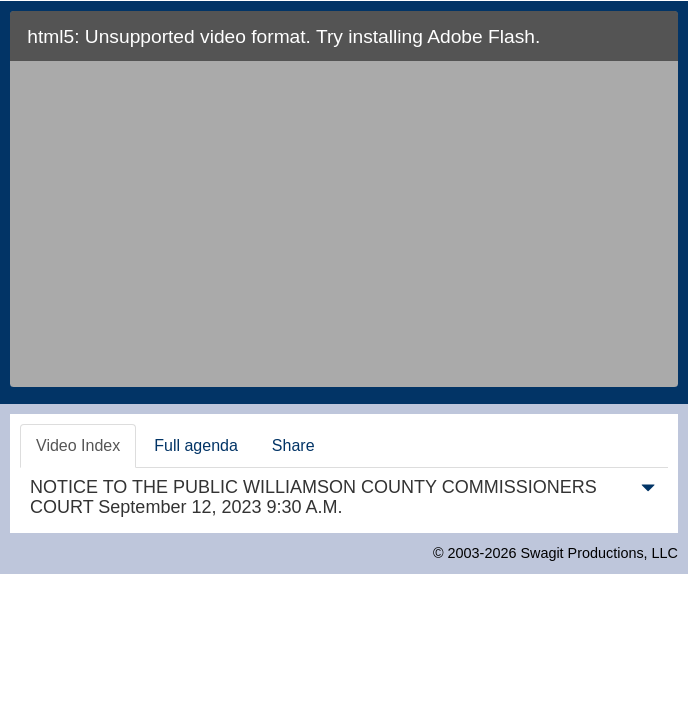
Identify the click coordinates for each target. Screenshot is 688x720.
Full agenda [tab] (196, 445)
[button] (648, 492)
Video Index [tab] (78, 445)
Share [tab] (293, 445)
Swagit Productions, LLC (599, 553)
